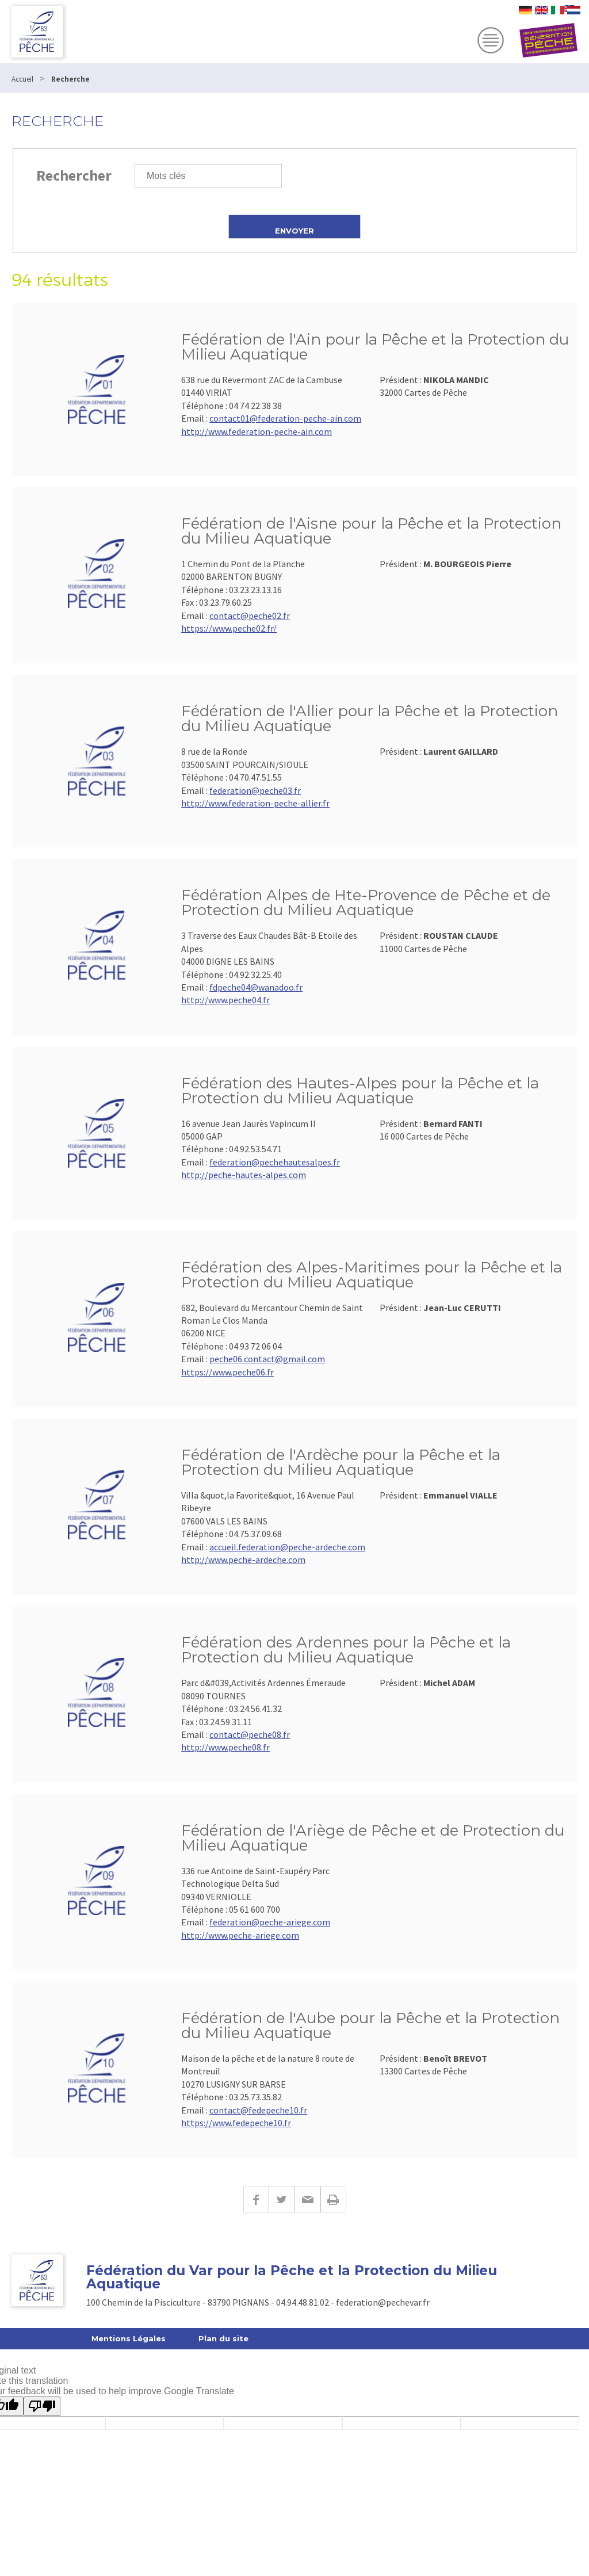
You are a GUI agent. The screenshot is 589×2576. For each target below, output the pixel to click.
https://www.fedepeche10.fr (236, 2122)
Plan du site (223, 2338)
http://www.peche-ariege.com (240, 1935)
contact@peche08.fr (249, 1734)
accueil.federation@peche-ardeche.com (287, 1547)
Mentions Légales (128, 2338)
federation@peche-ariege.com (269, 1922)
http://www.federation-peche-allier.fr (255, 803)
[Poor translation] (42, 2406)
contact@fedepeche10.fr (258, 2110)
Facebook (256, 2199)
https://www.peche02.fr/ (229, 628)
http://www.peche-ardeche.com (243, 1559)
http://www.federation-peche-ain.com (256, 431)
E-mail (307, 2199)
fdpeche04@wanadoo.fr (256, 987)
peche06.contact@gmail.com (267, 1359)
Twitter (281, 2199)
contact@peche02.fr (249, 615)
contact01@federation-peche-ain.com (285, 418)
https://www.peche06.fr (227, 1372)
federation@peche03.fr (255, 790)
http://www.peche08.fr (225, 1747)
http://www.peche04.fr (225, 1000)
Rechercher (74, 175)
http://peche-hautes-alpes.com (243, 1174)
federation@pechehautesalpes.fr (274, 1162)
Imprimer (333, 2199)
